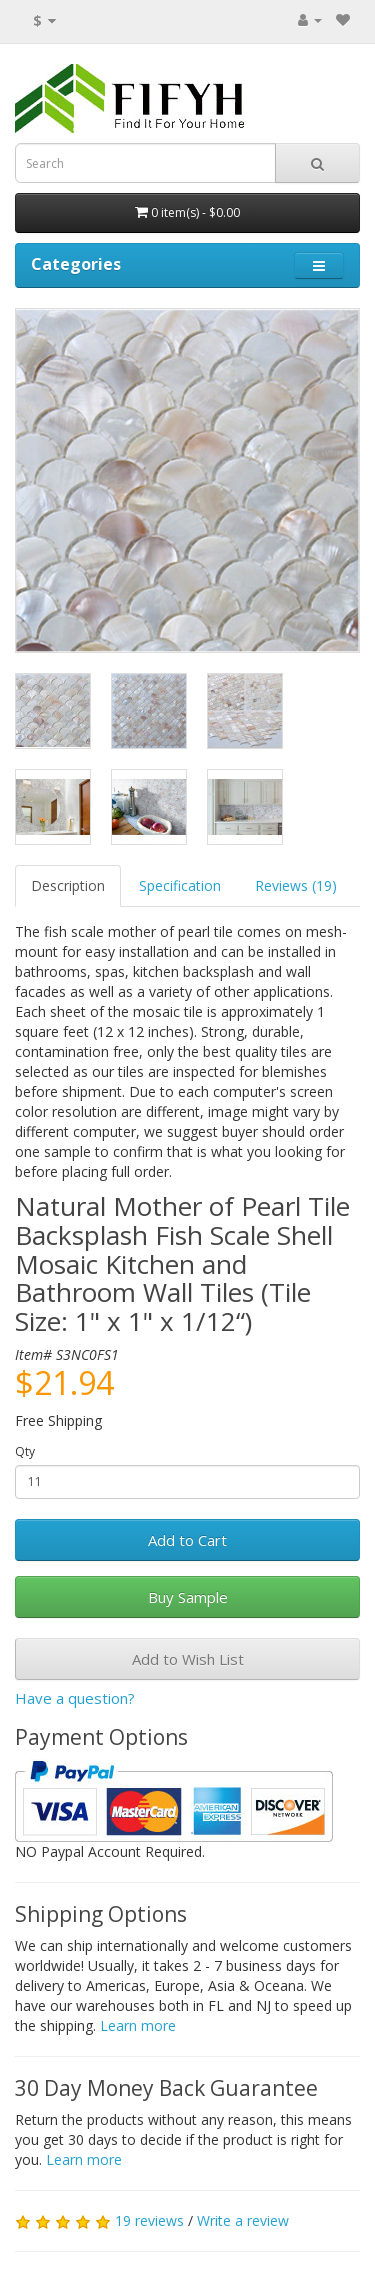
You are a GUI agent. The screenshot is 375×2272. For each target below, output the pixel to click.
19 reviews (149, 2220)
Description (68, 885)
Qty (25, 1451)
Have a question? (75, 1698)
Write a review (243, 2220)
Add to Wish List (188, 1659)
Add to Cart (187, 1540)
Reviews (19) (296, 885)
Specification (180, 885)
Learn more (138, 2025)
